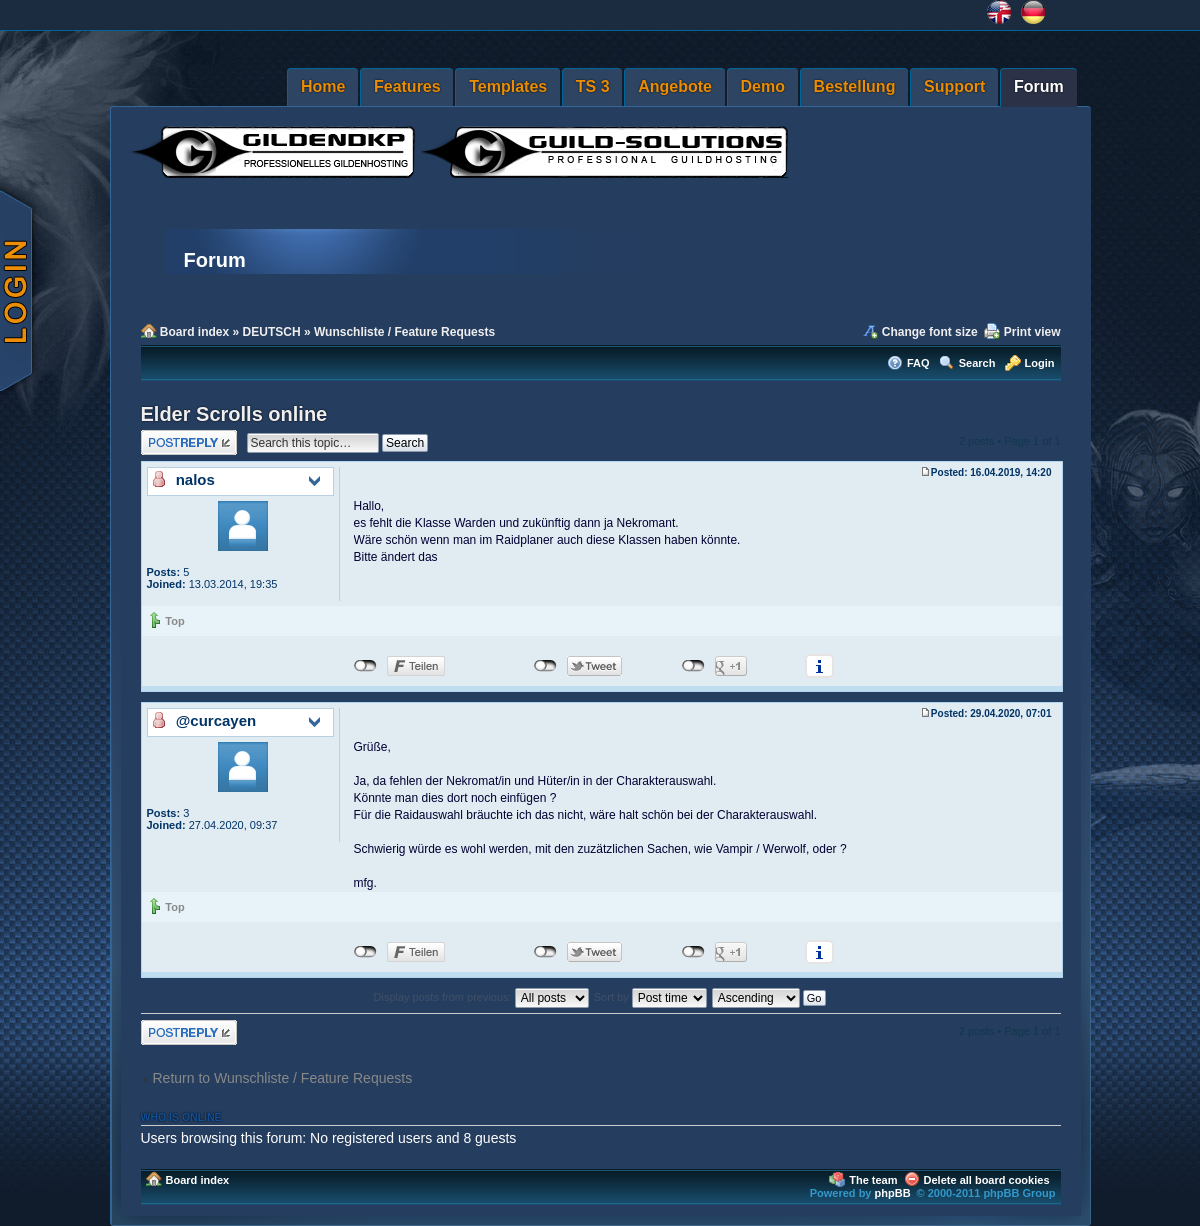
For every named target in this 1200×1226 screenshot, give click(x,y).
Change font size (930, 332)
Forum (1039, 86)
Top (174, 621)
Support (954, 86)
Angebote (675, 86)
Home (323, 86)
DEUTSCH (272, 332)
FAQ (918, 363)
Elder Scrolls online (234, 414)
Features (407, 86)
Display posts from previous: (481, 997)
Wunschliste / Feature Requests (404, 332)
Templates (508, 86)
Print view (1032, 332)
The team (873, 1180)
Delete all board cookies (987, 1180)
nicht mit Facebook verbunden (365, 666)
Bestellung (855, 86)
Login (1040, 363)
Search (977, 363)
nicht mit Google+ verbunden (693, 666)
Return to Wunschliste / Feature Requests (283, 1078)
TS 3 (593, 86)
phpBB (893, 1193)
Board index (194, 332)
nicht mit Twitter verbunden (545, 666)
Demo (763, 86)
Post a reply (189, 442)
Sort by (650, 997)
